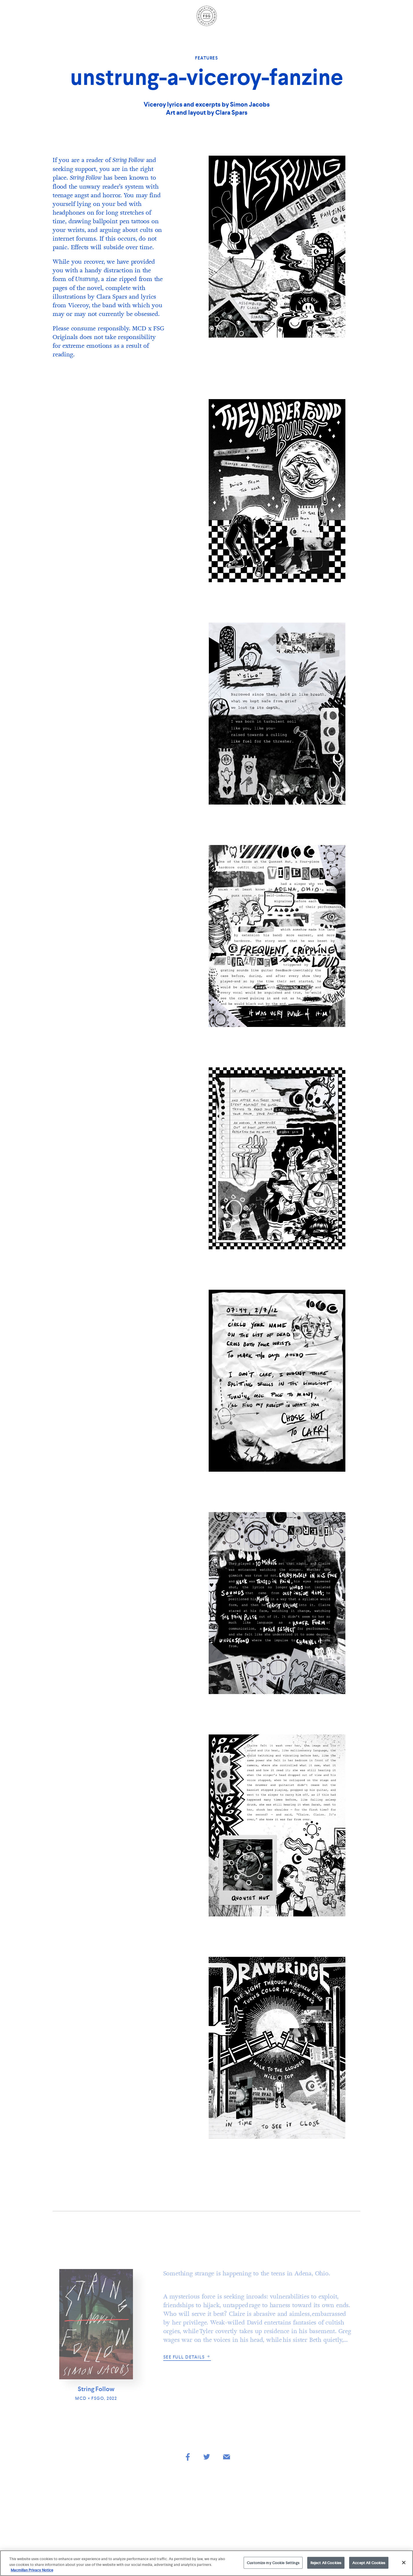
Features (206, 58)
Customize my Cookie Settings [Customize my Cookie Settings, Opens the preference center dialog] (273, 2562)
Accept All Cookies (368, 2562)
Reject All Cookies (325, 2562)
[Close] (403, 2562)
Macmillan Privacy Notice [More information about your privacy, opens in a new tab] (32, 2570)
